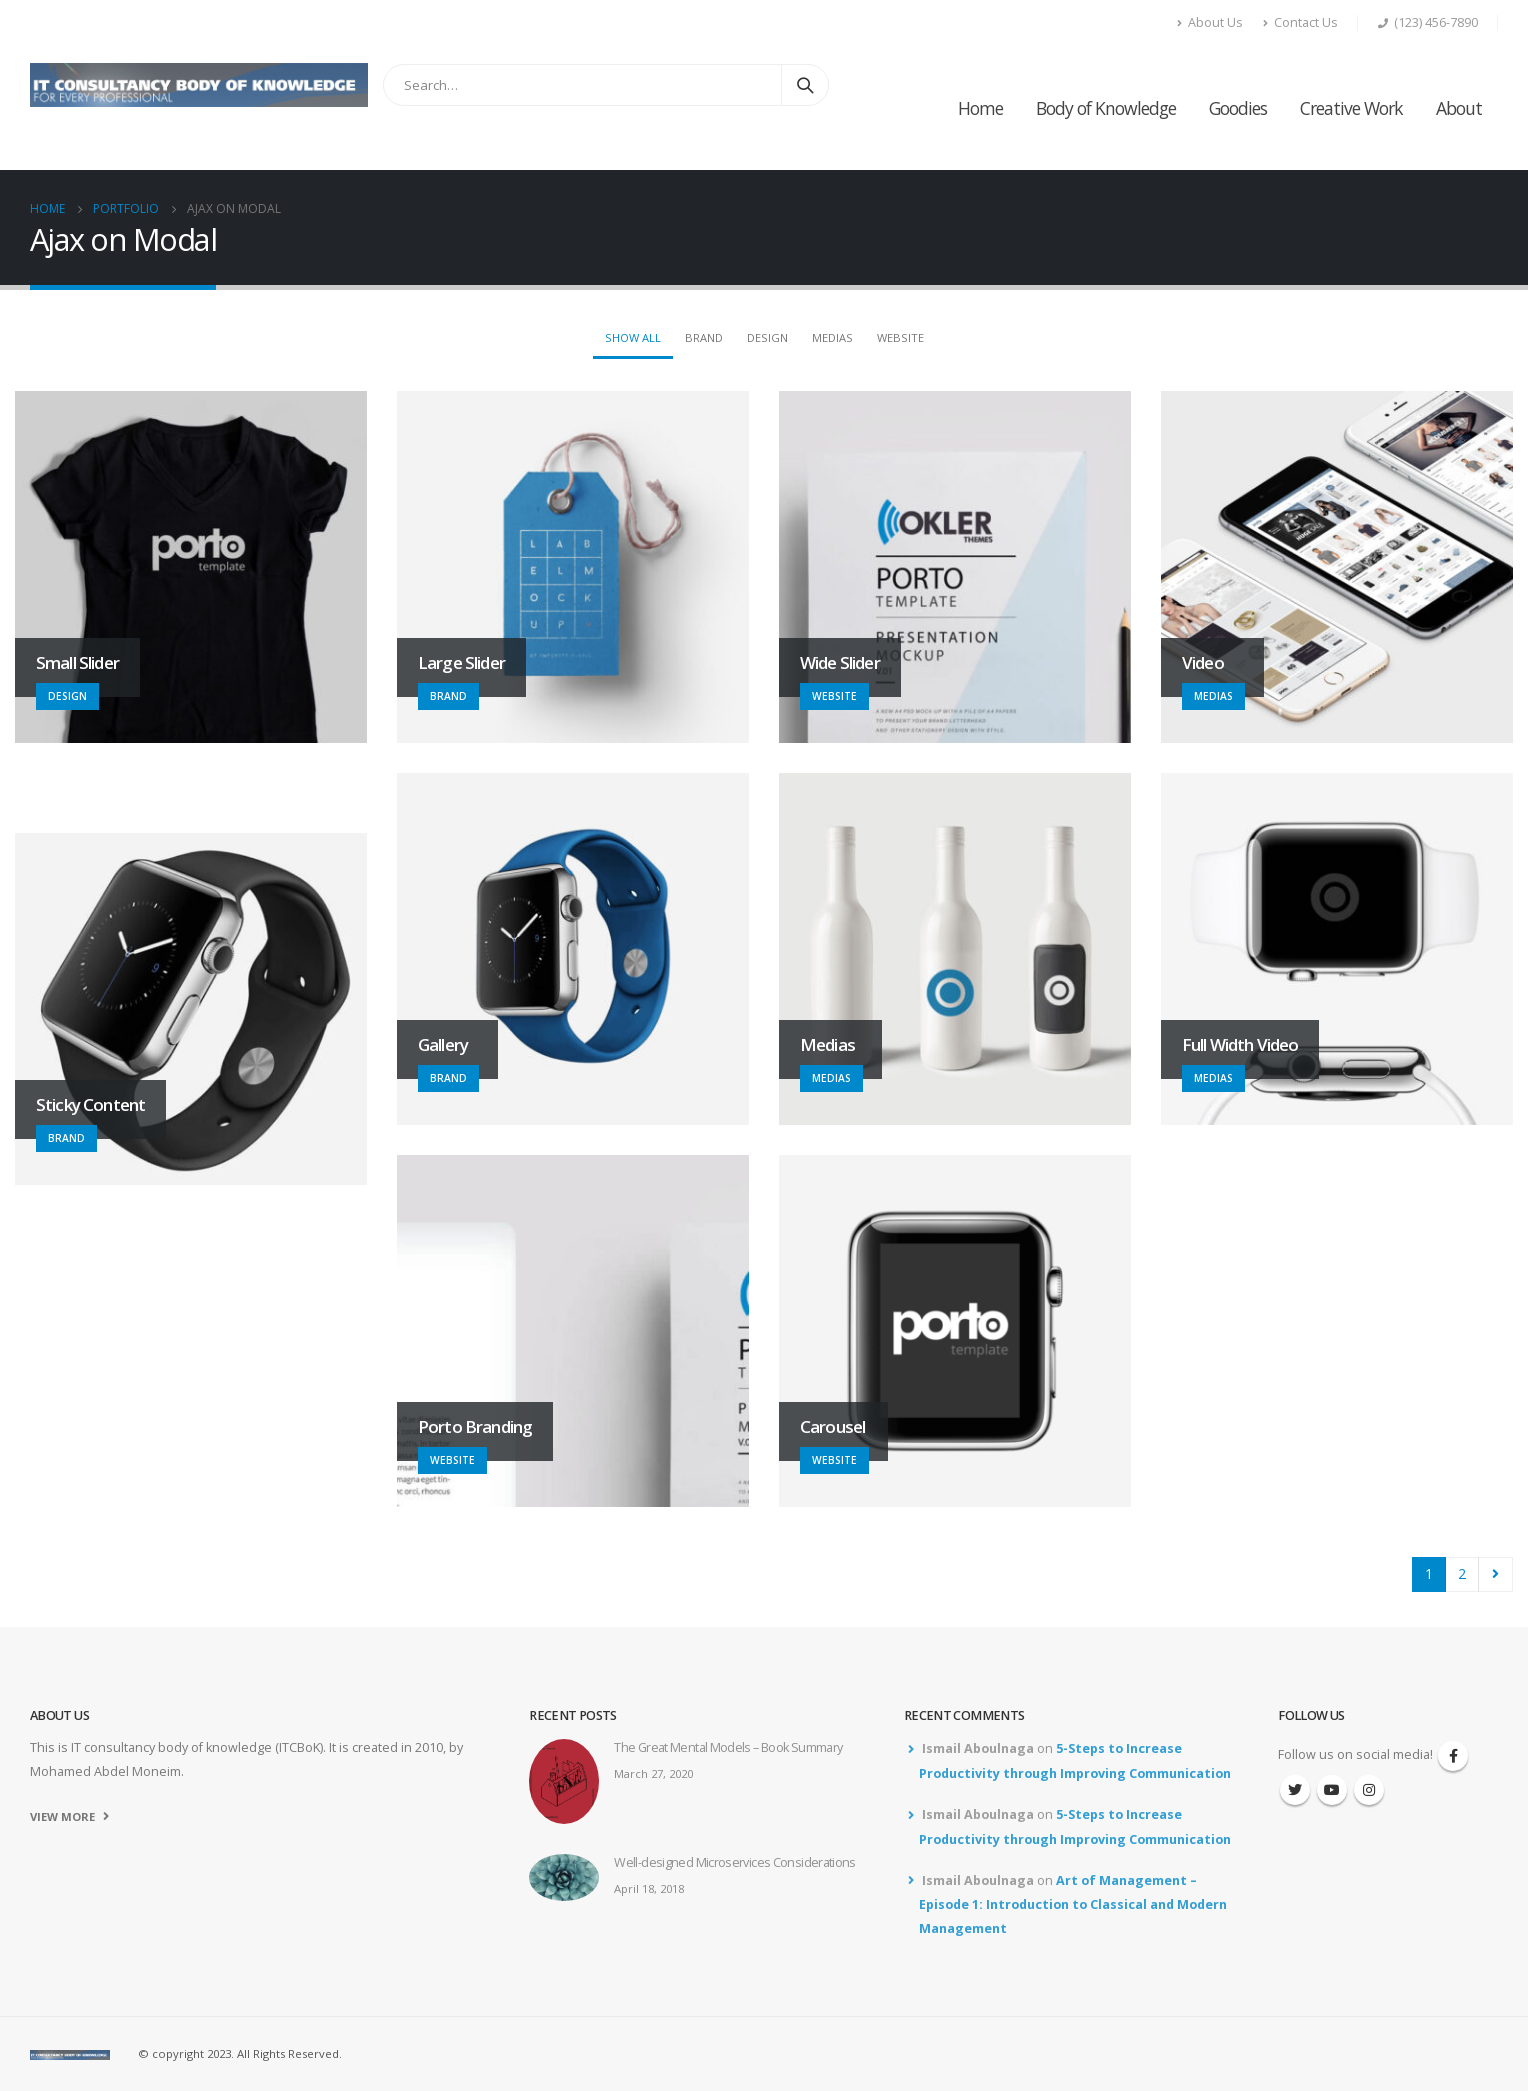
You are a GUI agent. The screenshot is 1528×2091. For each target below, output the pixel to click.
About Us (1210, 22)
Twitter (1295, 1790)
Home (980, 108)
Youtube (1332, 1790)
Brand (704, 337)
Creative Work (1351, 108)
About (1459, 108)
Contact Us (1300, 22)
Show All (633, 337)
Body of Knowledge (1106, 108)
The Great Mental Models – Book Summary (728, 1747)
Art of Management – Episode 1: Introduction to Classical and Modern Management (1073, 1905)
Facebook (1453, 1756)
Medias (832, 337)
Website (900, 337)
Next (1495, 1574)
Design (767, 337)
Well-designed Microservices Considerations (735, 1862)
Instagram (1369, 1790)
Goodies (1238, 108)
